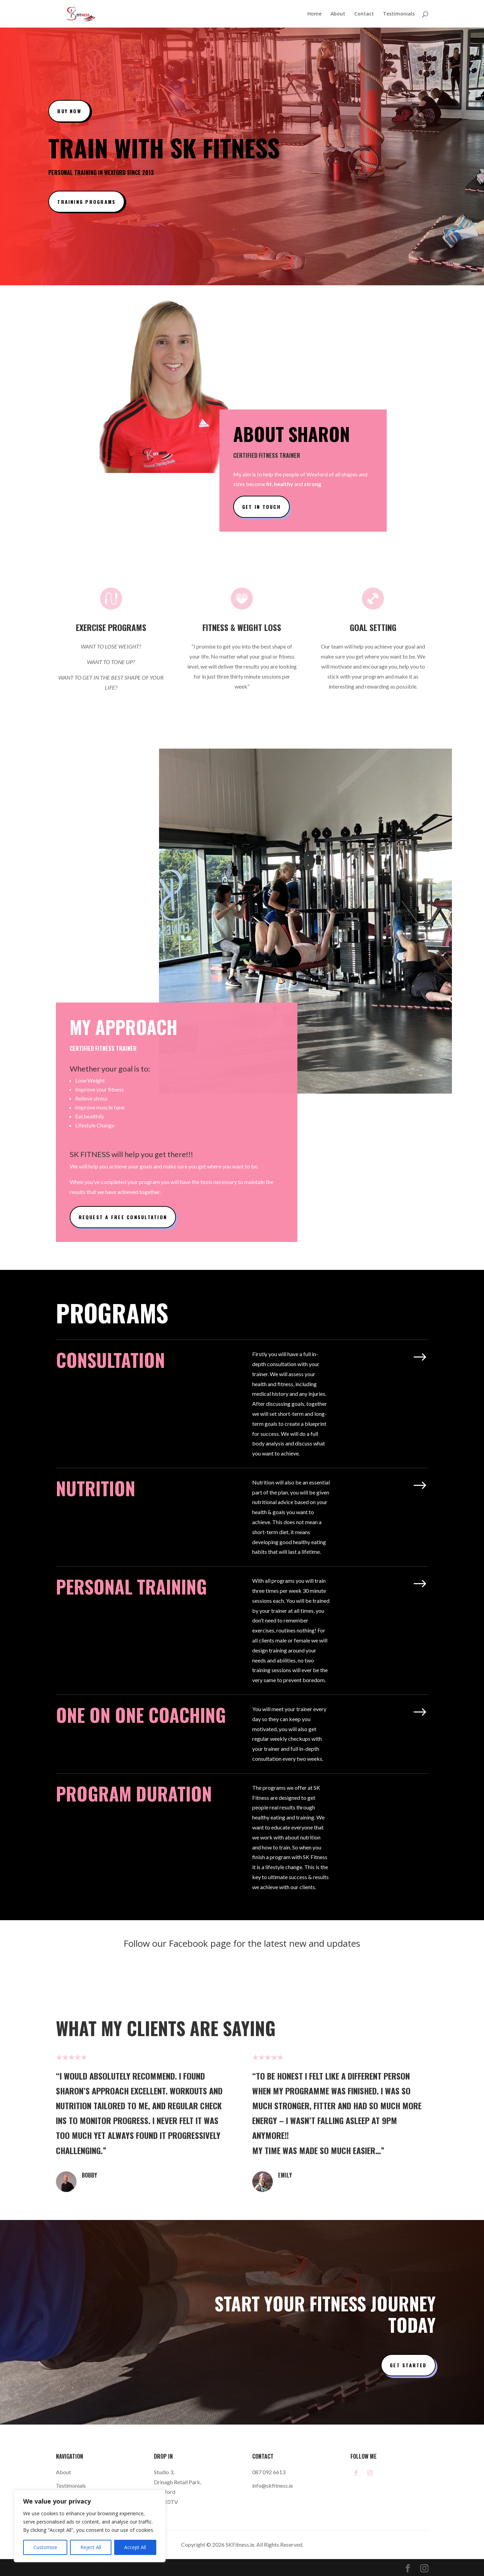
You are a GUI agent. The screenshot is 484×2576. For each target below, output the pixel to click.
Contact (364, 14)
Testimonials (399, 14)
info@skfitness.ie (272, 2485)
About (337, 14)
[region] (90, 2526)
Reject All (90, 2547)
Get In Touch (261, 506)
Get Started (408, 2365)
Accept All (135, 2547)
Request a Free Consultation (123, 1217)
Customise (45, 2547)
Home (314, 14)
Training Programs (86, 201)
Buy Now (69, 111)
